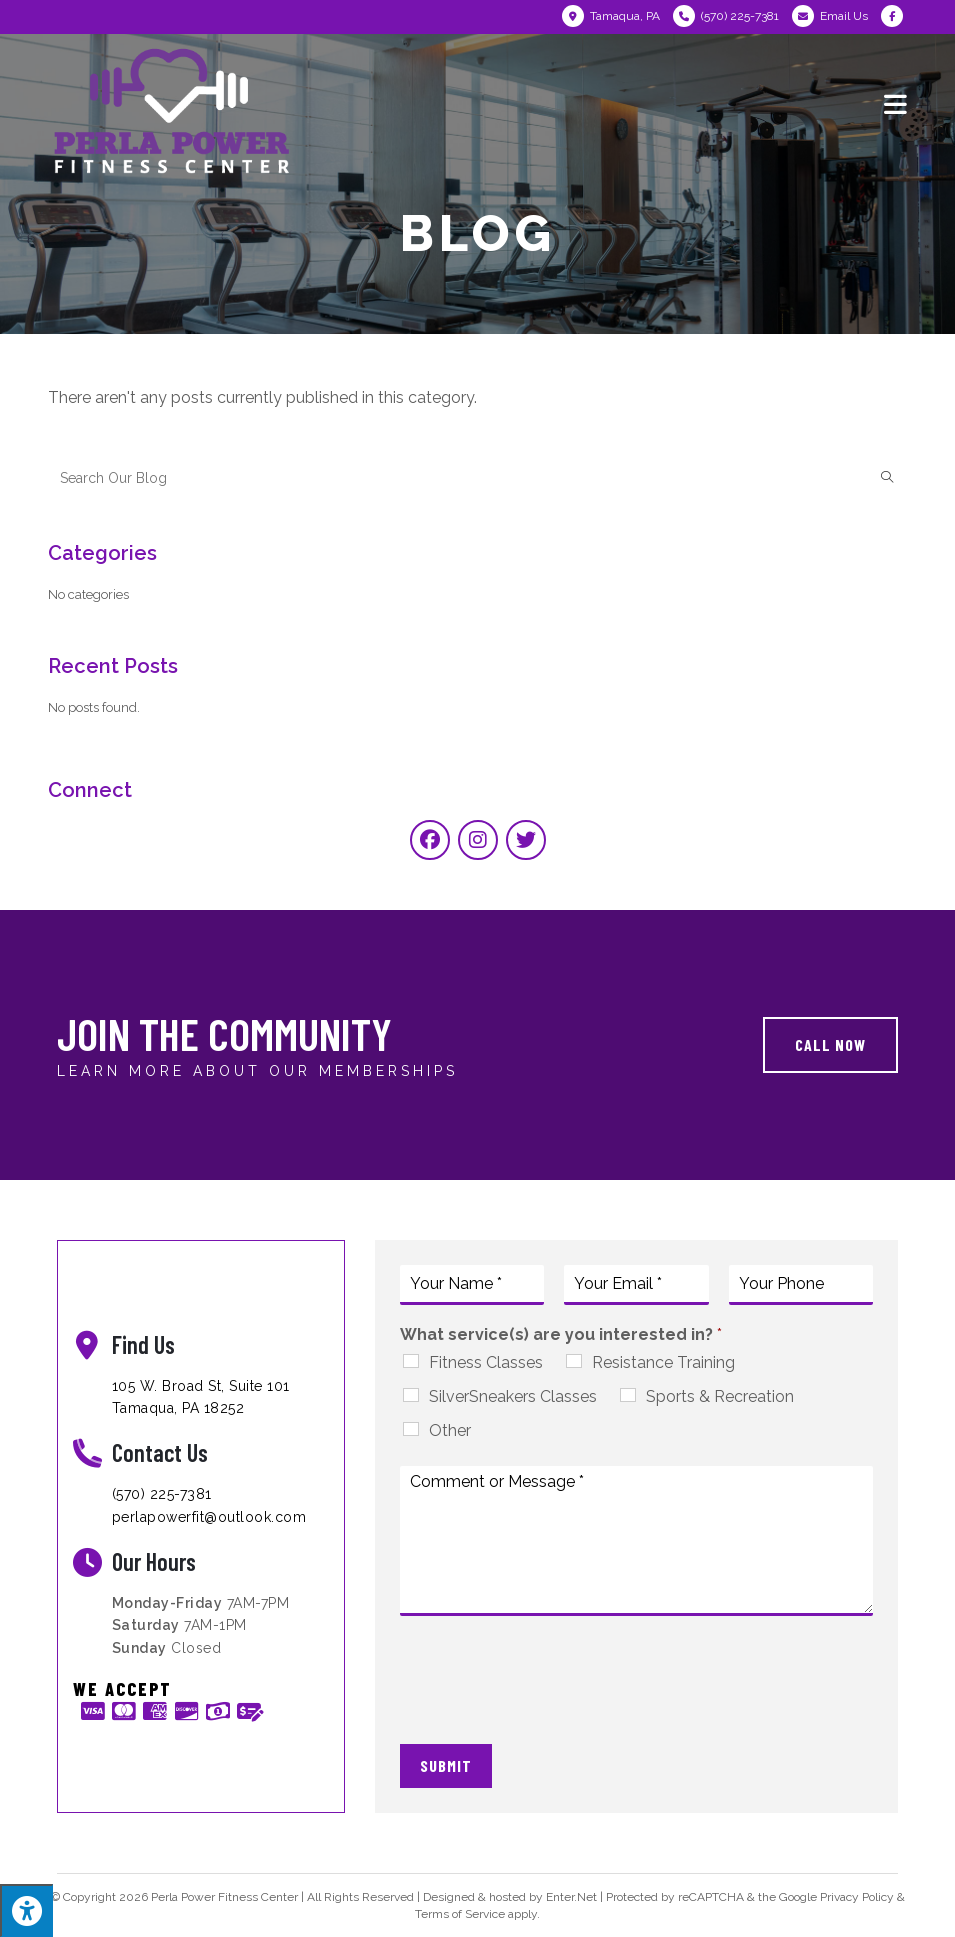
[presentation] (552, 1711)
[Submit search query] (887, 478)
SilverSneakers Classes (513, 1396)
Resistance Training (663, 1362)
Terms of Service (460, 1914)
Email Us (844, 16)
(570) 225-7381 (162, 1494)
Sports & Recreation (720, 1396)
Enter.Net (571, 1897)
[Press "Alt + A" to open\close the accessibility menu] (26, 1910)
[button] (830, 1045)
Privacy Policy (857, 1897)
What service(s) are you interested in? (561, 1334)
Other (450, 1430)
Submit (446, 1765)
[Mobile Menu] (896, 103)
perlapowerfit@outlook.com (209, 1517)
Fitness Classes (486, 1362)
